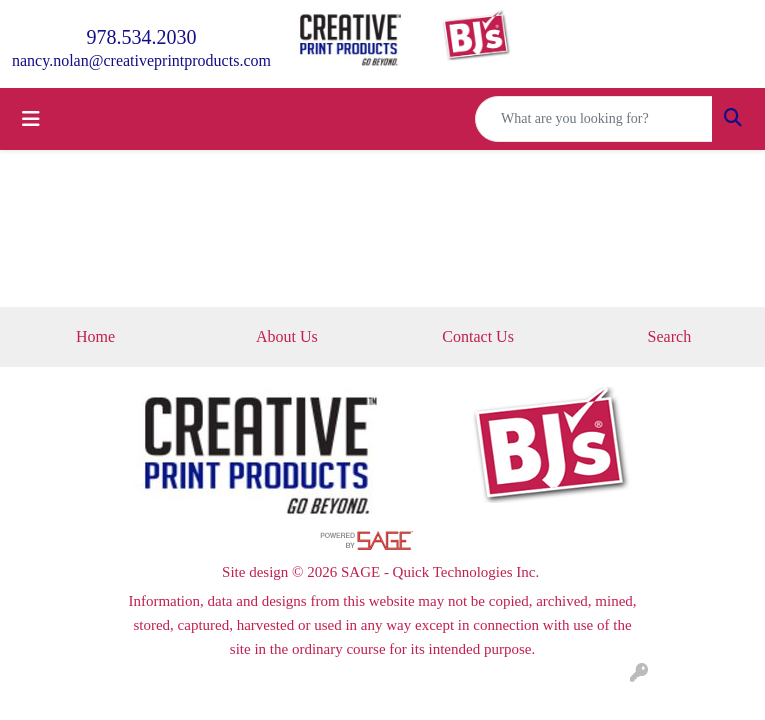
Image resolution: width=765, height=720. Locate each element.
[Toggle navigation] (31, 119)
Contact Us (478, 336)
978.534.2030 (141, 37)
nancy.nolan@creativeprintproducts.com (141, 60)
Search (670, 336)
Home (95, 336)
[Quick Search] (594, 119)
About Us (287, 336)
